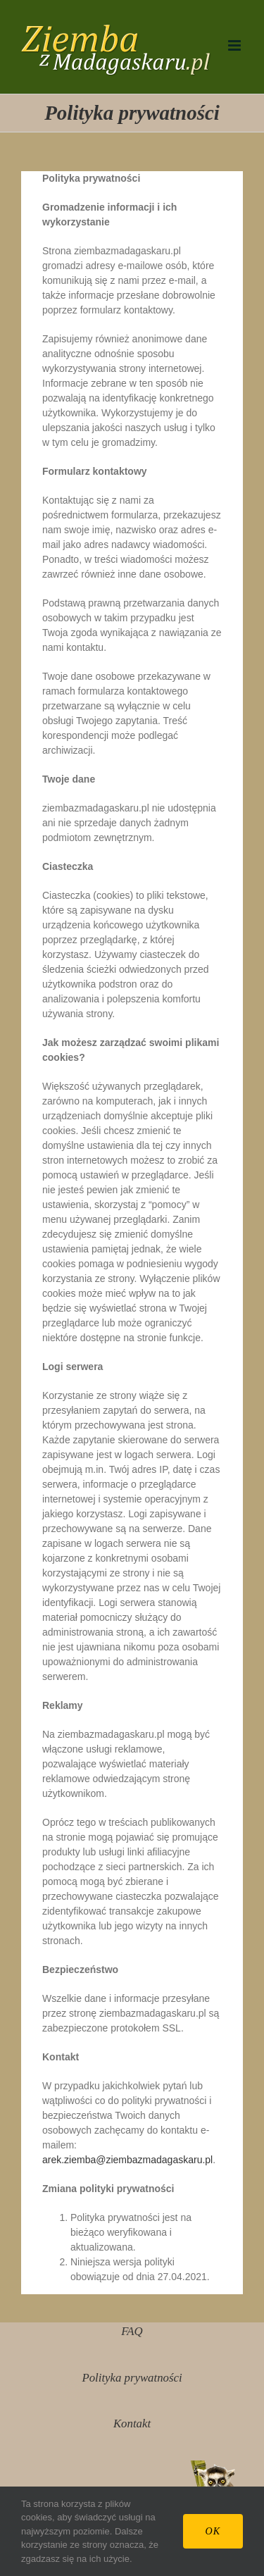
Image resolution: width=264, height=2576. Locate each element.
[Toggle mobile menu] (235, 45)
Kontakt (132, 2423)
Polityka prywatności (132, 2377)
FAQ (131, 2331)
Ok (213, 2531)
